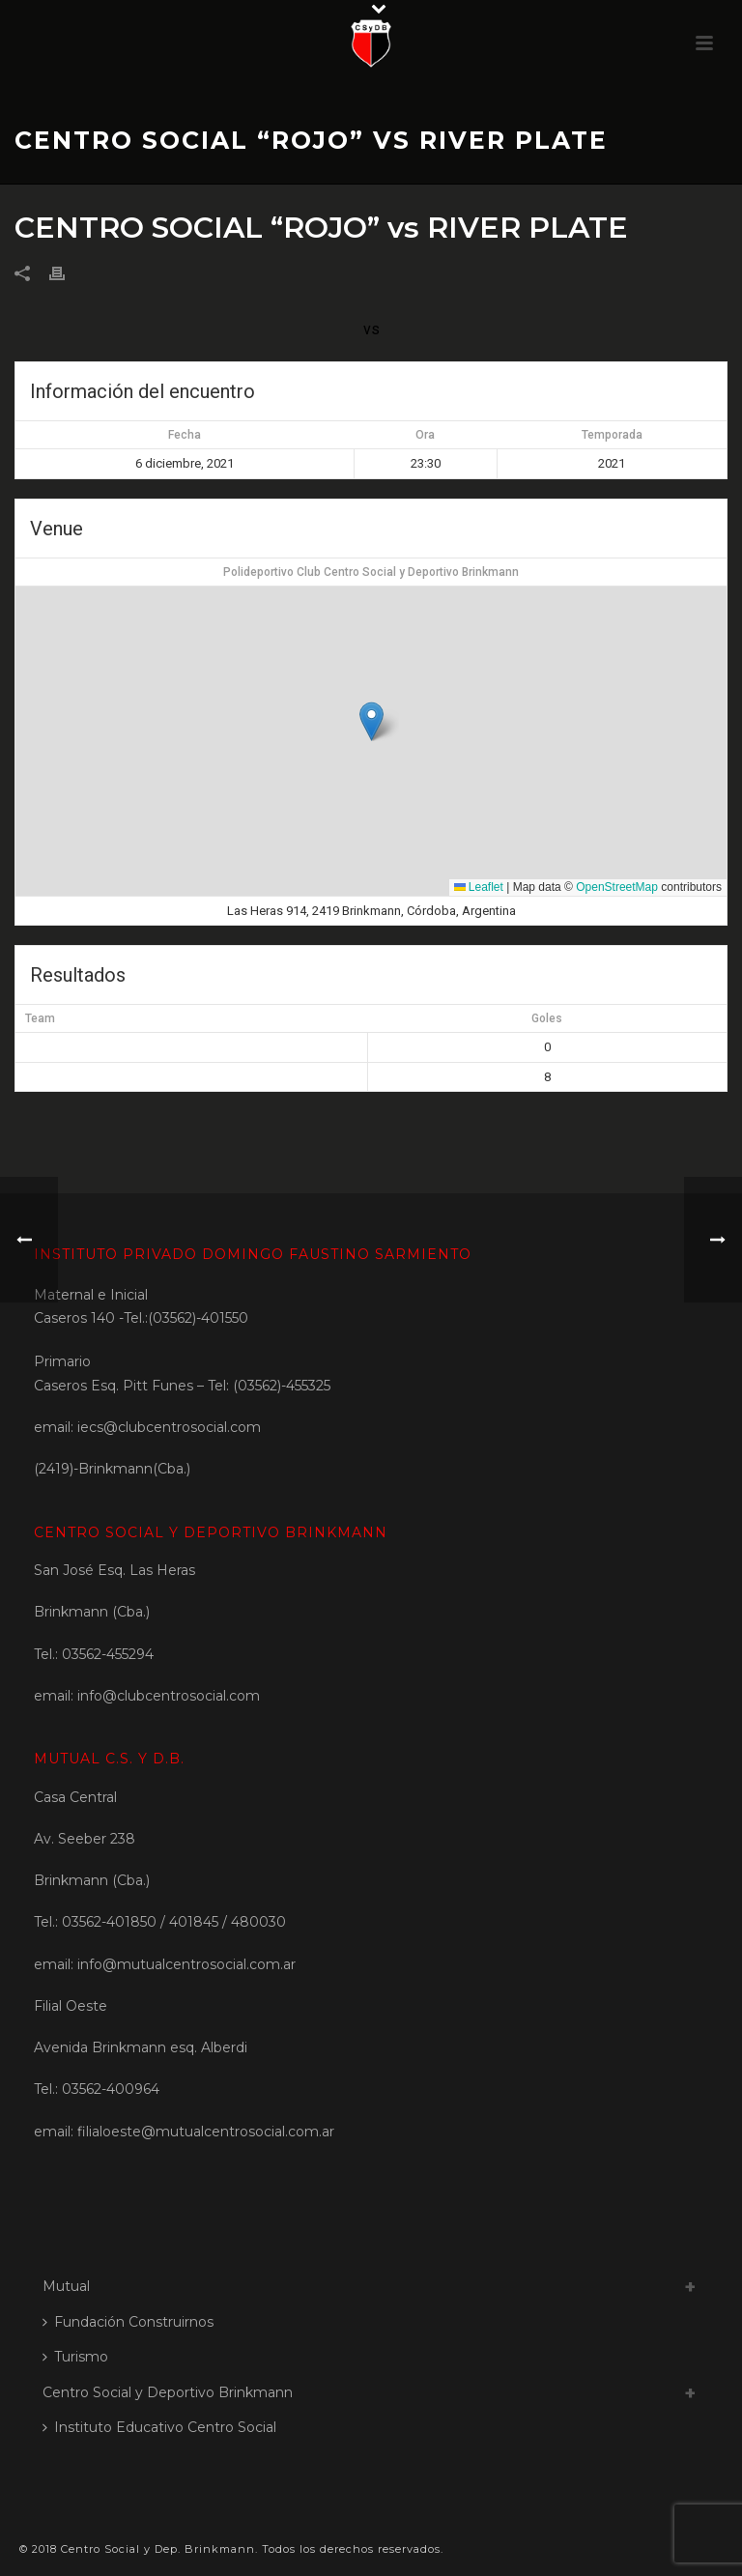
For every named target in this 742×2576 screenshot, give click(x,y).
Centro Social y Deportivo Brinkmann (168, 2392)
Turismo (75, 2356)
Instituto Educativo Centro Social (159, 2427)
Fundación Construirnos (128, 2322)
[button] (371, 721)
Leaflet (478, 887)
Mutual (66, 2286)
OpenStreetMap (617, 887)
